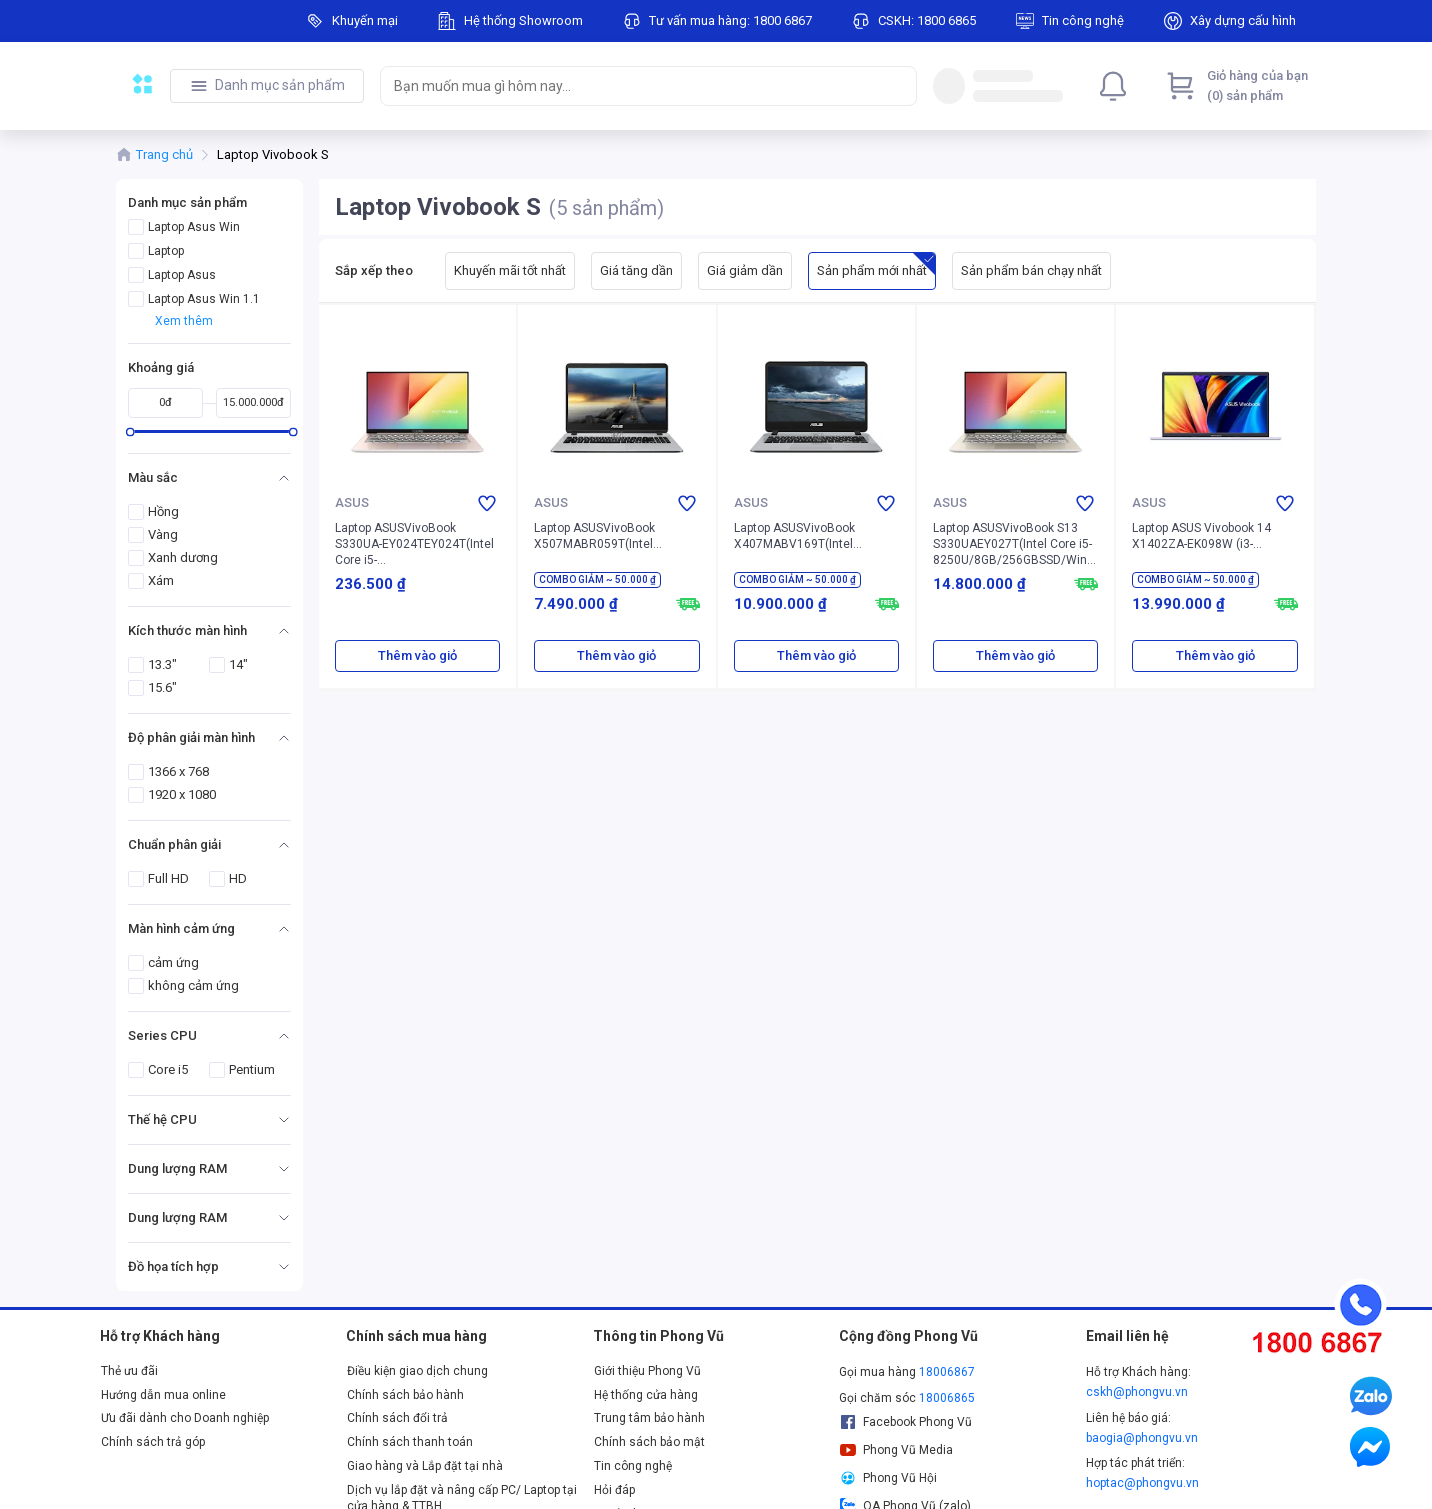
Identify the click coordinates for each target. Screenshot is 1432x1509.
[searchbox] (630, 86)
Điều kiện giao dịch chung (417, 1371)
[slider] (130, 431)
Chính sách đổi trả (397, 1418)
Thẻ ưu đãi (129, 1371)
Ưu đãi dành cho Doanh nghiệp (185, 1418)
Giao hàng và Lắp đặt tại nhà (425, 1466)
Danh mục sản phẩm (280, 85)
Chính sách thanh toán (410, 1442)
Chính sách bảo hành (405, 1395)
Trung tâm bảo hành (649, 1418)
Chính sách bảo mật (649, 1442)
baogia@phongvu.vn (1142, 1438)
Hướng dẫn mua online (163, 1395)
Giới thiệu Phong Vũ (647, 1371)
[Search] (897, 86)
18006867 (947, 1372)
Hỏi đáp (614, 1490)
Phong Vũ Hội (888, 1478)
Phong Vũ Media (896, 1450)
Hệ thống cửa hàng (646, 1395)
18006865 (947, 1398)
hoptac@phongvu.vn (1142, 1483)
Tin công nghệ (633, 1466)
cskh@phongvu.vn (1137, 1392)
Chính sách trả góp (153, 1442)
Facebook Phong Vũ (905, 1422)
